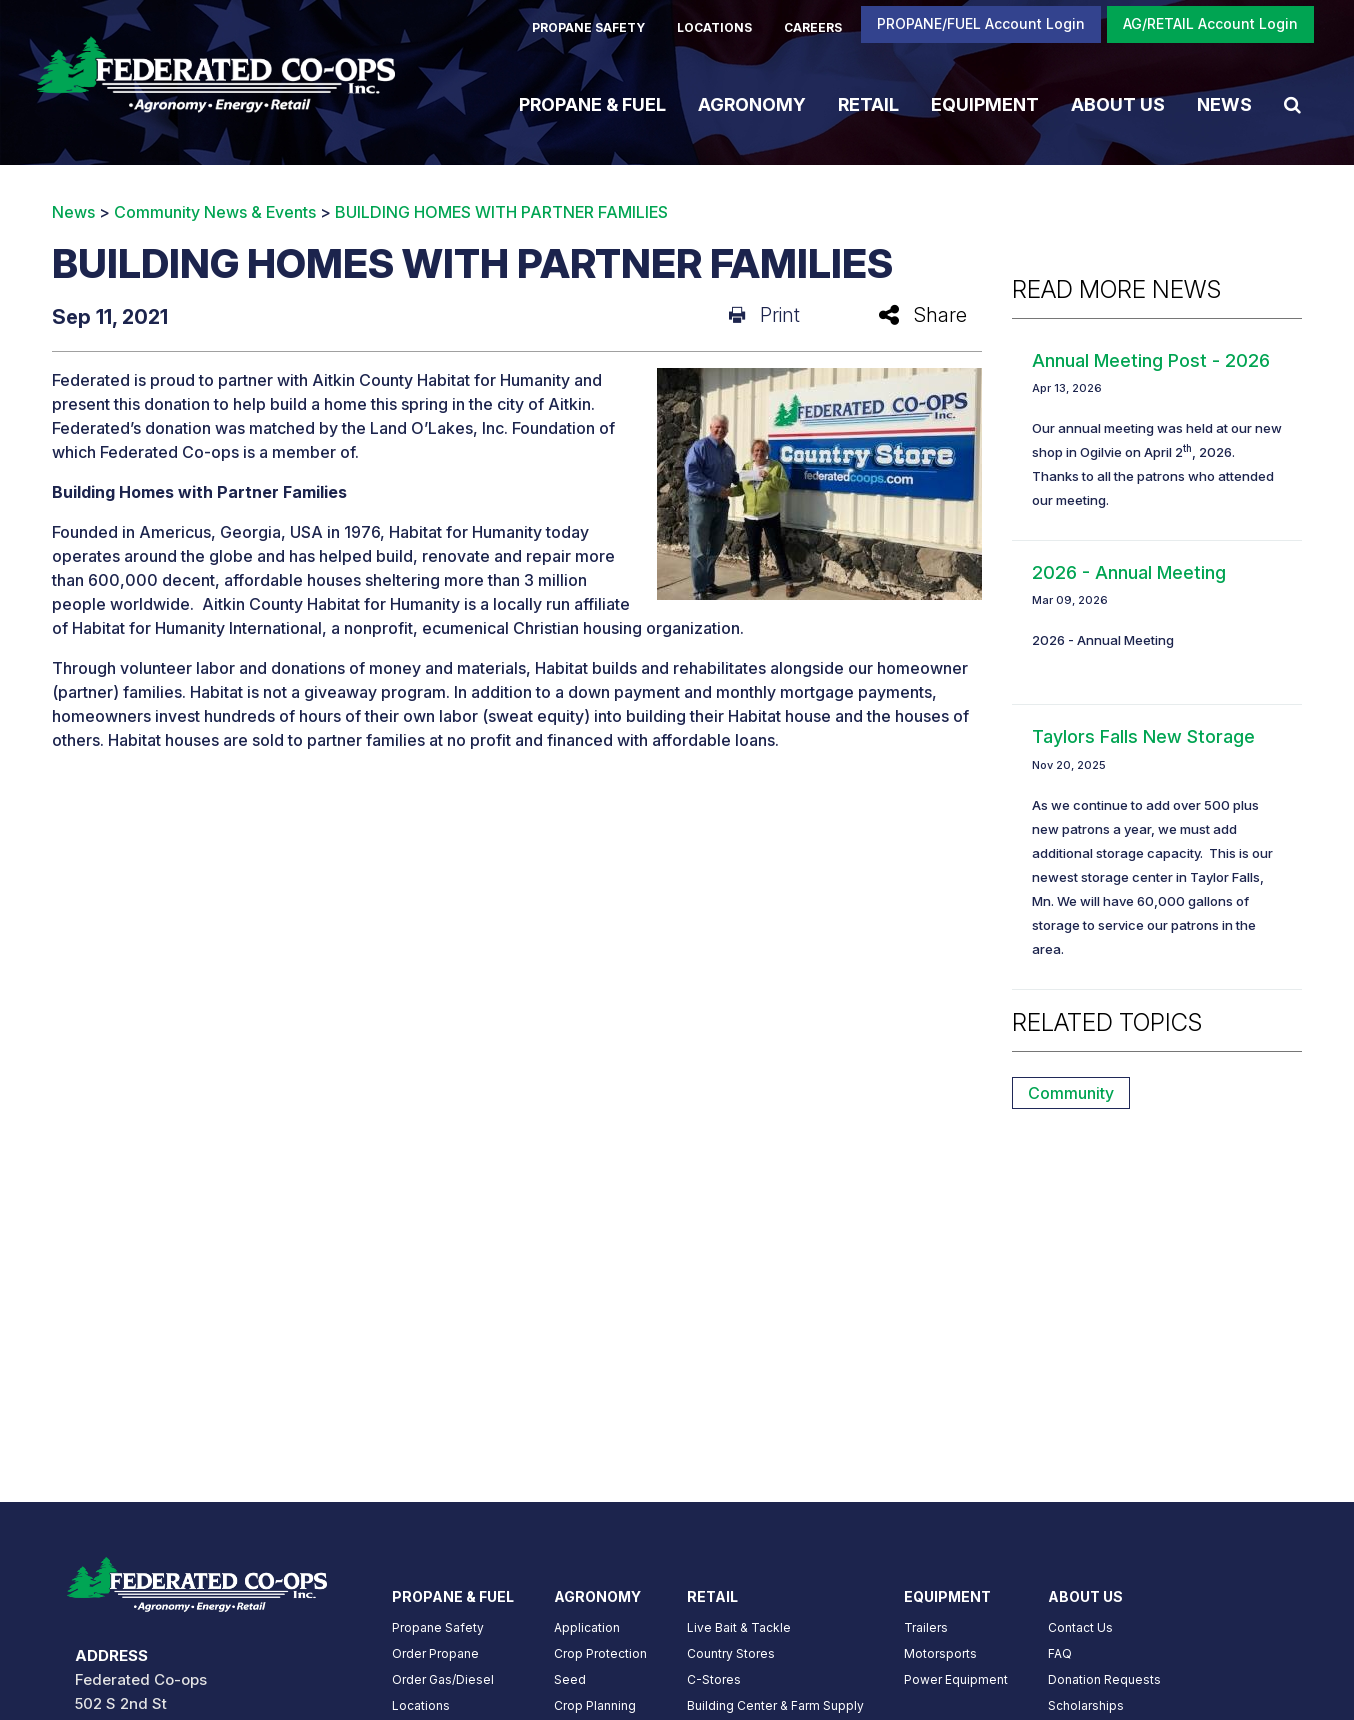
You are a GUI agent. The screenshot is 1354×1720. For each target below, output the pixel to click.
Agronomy (752, 103)
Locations (421, 1705)
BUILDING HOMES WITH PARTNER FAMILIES (501, 212)
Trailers (926, 1627)
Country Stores (731, 1653)
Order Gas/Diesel (443, 1679)
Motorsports (940, 1653)
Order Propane (435, 1653)
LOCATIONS (714, 27)
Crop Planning (595, 1705)
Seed (570, 1679)
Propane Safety (438, 1627)
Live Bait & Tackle (739, 1627)
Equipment (985, 103)
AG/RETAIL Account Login (1210, 23)
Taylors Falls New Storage (1143, 736)
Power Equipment (956, 1679)
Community (1071, 1093)
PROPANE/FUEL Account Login (981, 23)
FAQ (1060, 1653)
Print (764, 315)
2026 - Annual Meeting (1129, 572)
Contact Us (1080, 1627)
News (1224, 103)
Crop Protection (600, 1653)
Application (587, 1627)
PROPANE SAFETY (588, 27)
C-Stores (714, 1679)
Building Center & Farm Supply (775, 1705)
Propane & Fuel (592, 103)
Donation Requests (1104, 1679)
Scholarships (1086, 1705)
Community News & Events (215, 212)
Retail (868, 103)
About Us (1118, 103)
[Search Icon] (1292, 104)
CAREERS (813, 27)
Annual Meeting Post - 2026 (1151, 360)
